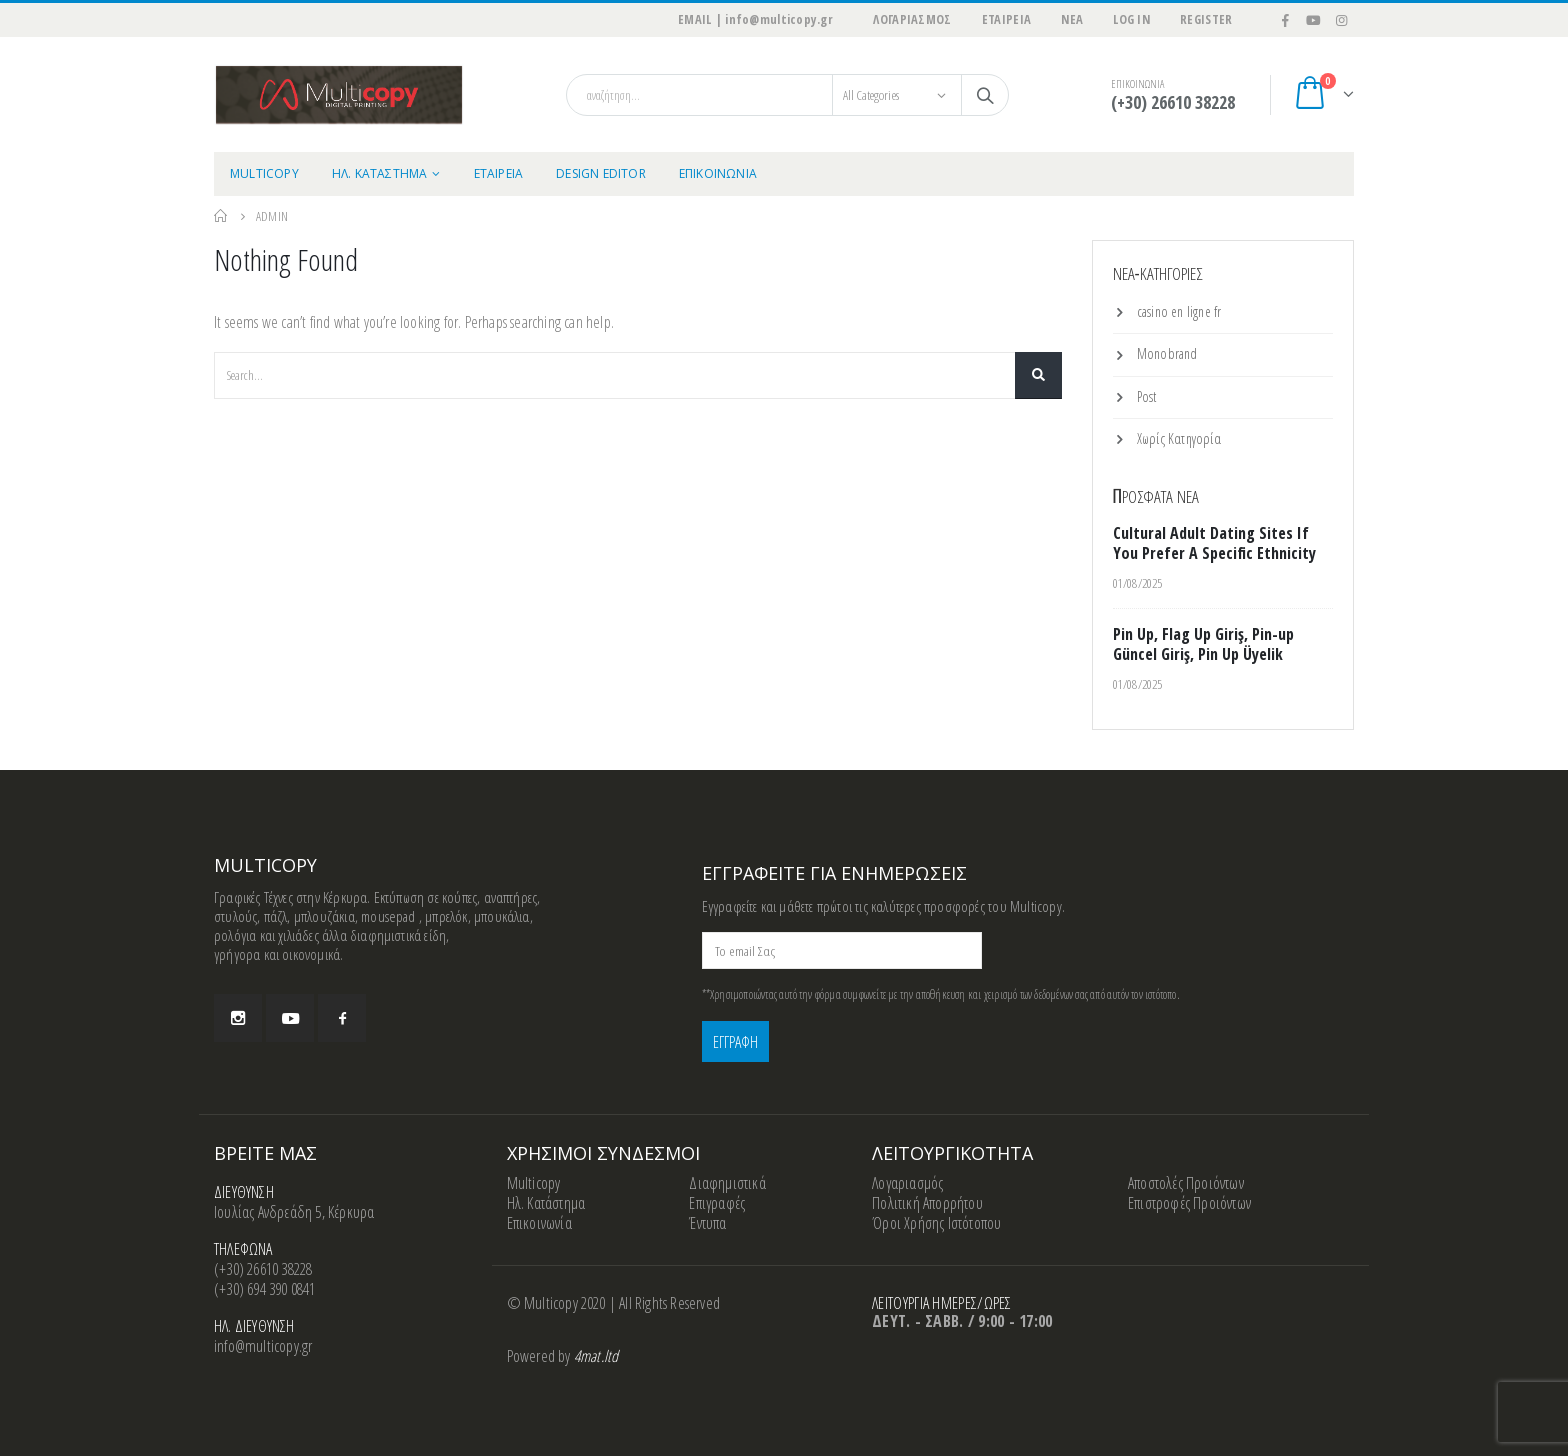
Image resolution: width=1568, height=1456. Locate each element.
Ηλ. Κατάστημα (546, 1203)
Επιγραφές (717, 1203)
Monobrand (1167, 353)
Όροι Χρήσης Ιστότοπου (936, 1223)
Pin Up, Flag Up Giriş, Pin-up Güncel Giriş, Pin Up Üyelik (1203, 644)
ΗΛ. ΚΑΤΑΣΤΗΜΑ (380, 173)
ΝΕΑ (1072, 19)
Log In (1131, 19)
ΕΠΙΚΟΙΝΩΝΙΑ (718, 173)
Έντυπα (707, 1223)
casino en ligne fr (1179, 311)
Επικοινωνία (539, 1223)
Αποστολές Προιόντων (1186, 1183)
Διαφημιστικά (727, 1183)
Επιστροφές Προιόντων (1189, 1203)
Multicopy (534, 1183)
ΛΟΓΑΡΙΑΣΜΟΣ (912, 19)
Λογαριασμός (907, 1183)
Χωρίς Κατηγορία (1179, 438)
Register (1206, 19)
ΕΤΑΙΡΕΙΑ (1007, 19)
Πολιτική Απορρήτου (927, 1203)
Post (1147, 396)
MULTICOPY (264, 173)
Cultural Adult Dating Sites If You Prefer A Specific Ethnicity (1214, 543)
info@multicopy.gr (263, 1346)
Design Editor (601, 173)
